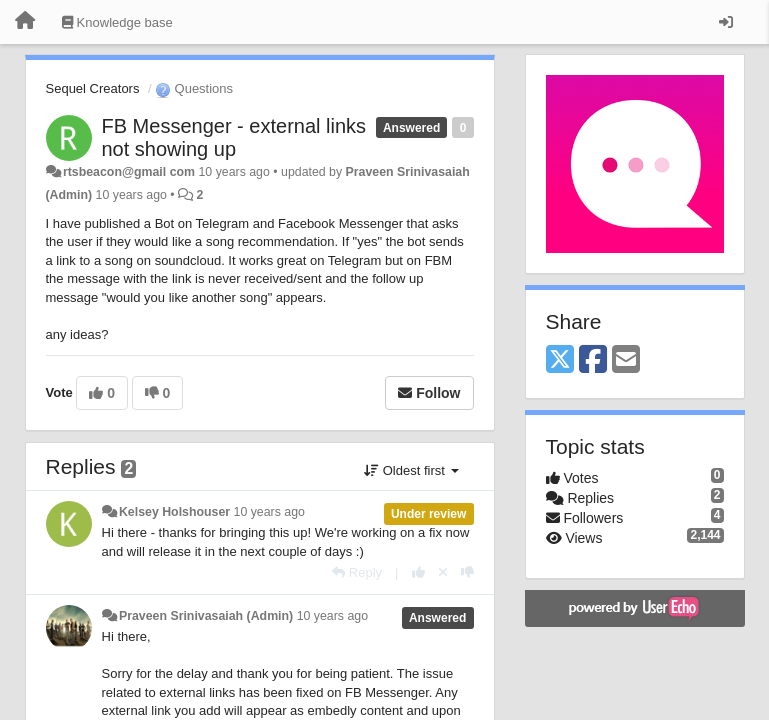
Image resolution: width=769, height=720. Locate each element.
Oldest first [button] (411, 470)
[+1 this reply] (418, 572)
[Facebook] (593, 360)
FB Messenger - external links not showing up (234, 137)
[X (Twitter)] (560, 360)
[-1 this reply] (467, 572)
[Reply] (357, 572)
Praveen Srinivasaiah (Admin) (206, 616)
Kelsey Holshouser (174, 512)
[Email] (626, 360)
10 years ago (269, 512)
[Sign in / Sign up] (726, 22)
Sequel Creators (93, 88)
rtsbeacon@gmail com (129, 172)
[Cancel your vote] (443, 572)
